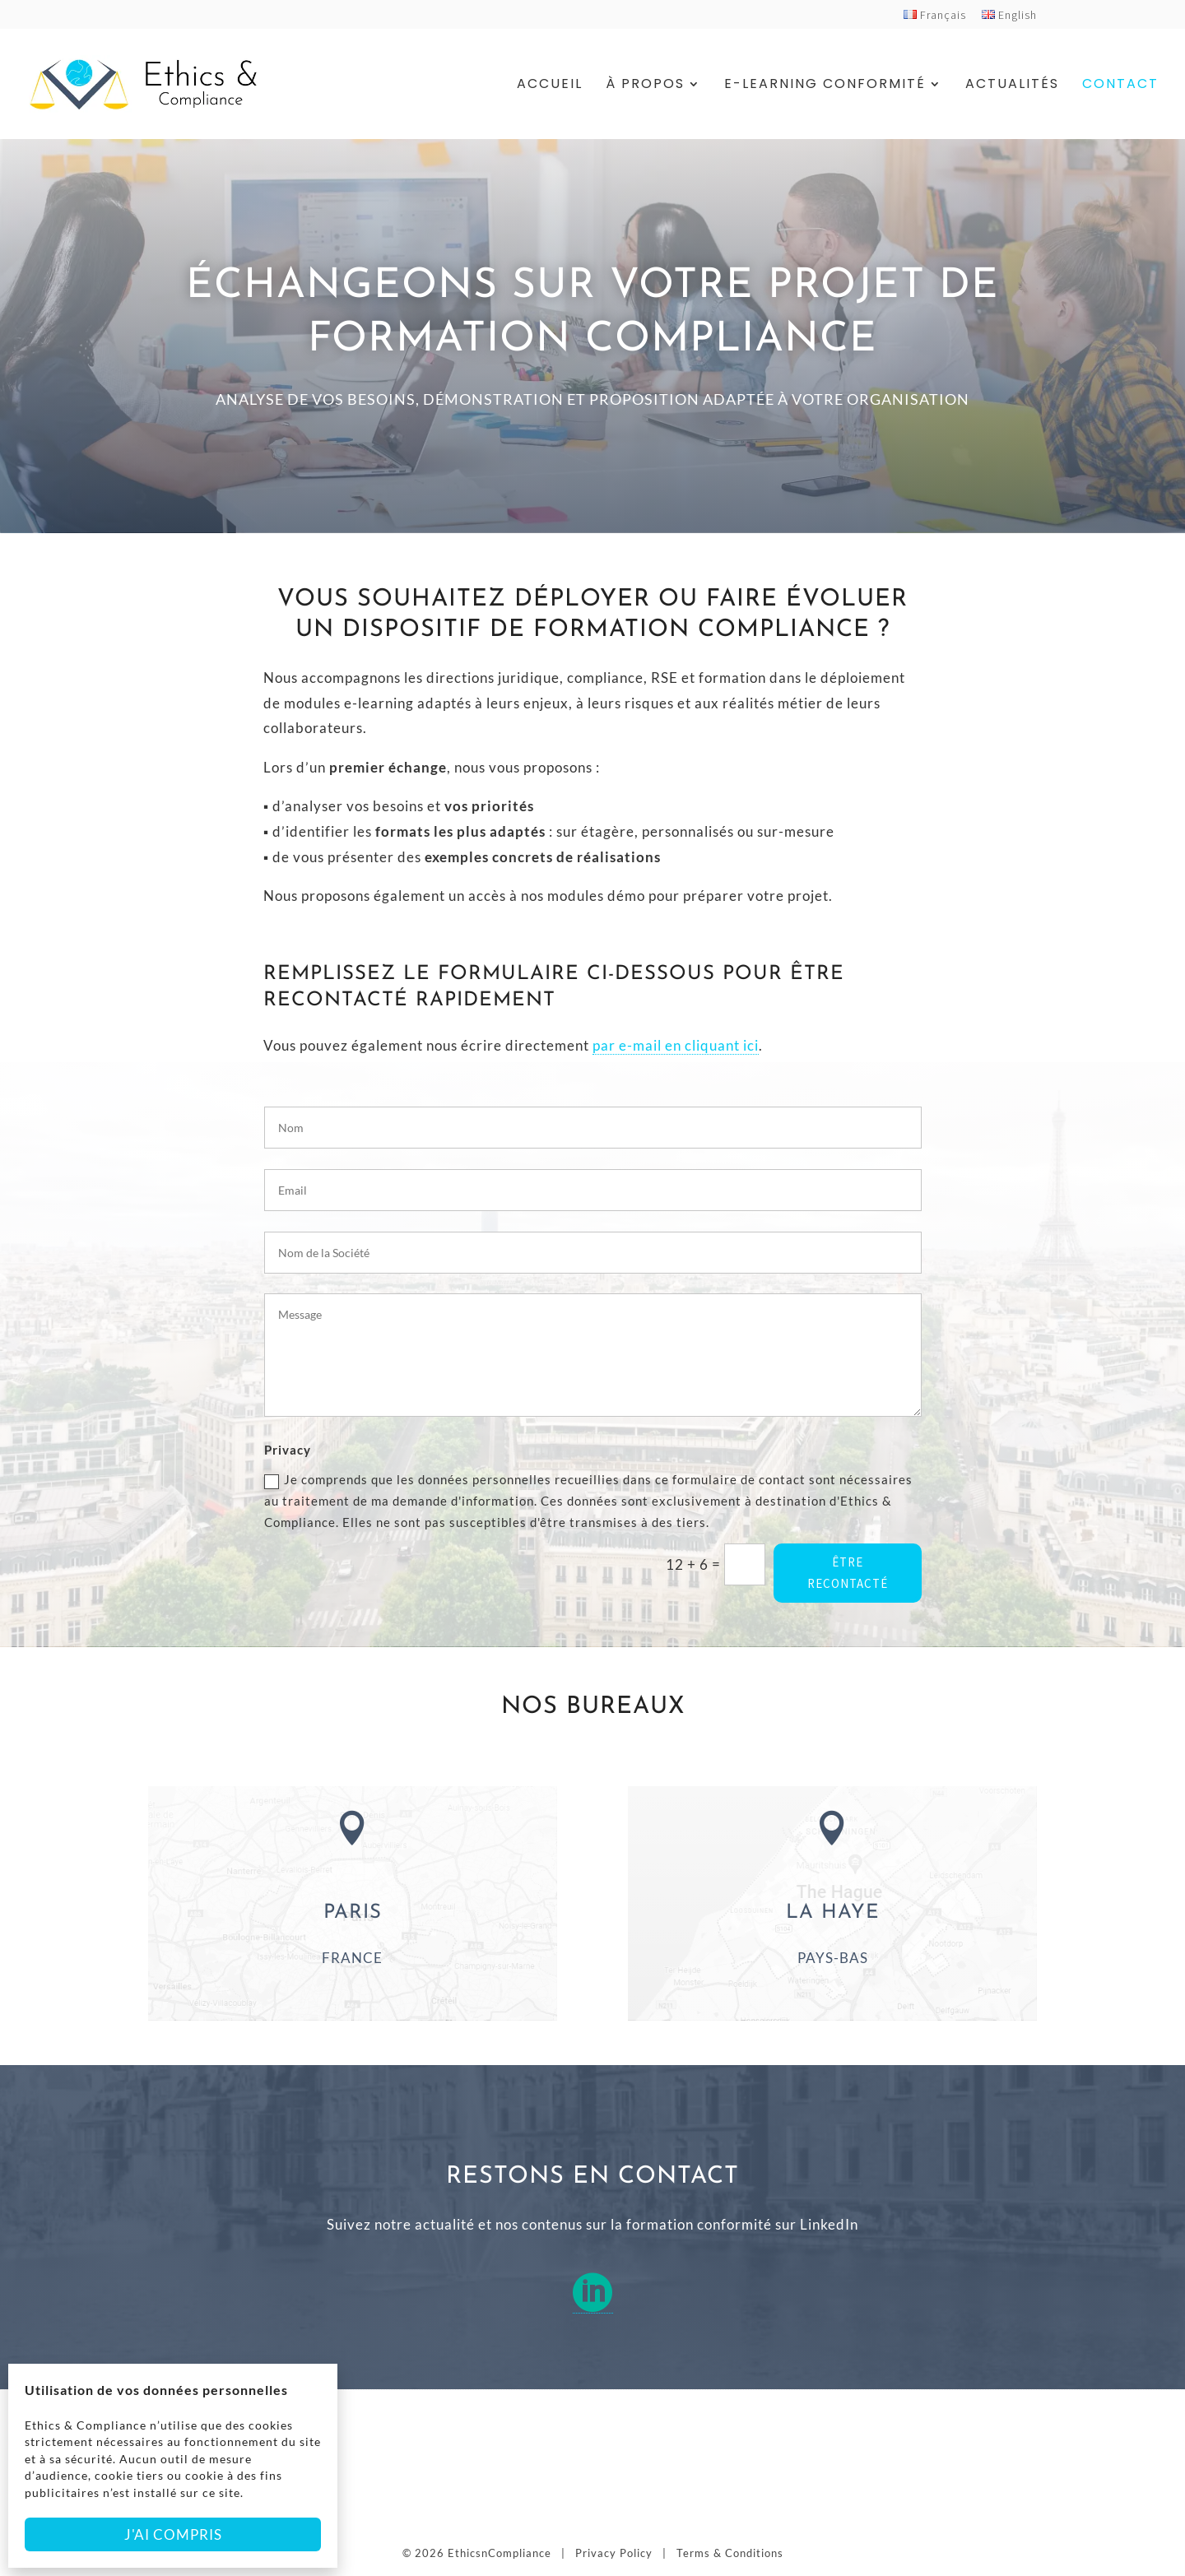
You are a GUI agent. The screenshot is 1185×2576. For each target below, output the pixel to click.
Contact (1120, 85)
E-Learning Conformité (825, 85)
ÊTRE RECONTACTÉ (847, 1572)
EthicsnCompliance (499, 2553)
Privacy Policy (614, 2553)
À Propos (645, 85)
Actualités (1012, 85)
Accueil (550, 85)
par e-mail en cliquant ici (675, 1045)
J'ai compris (173, 2534)
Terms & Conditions (729, 2553)
